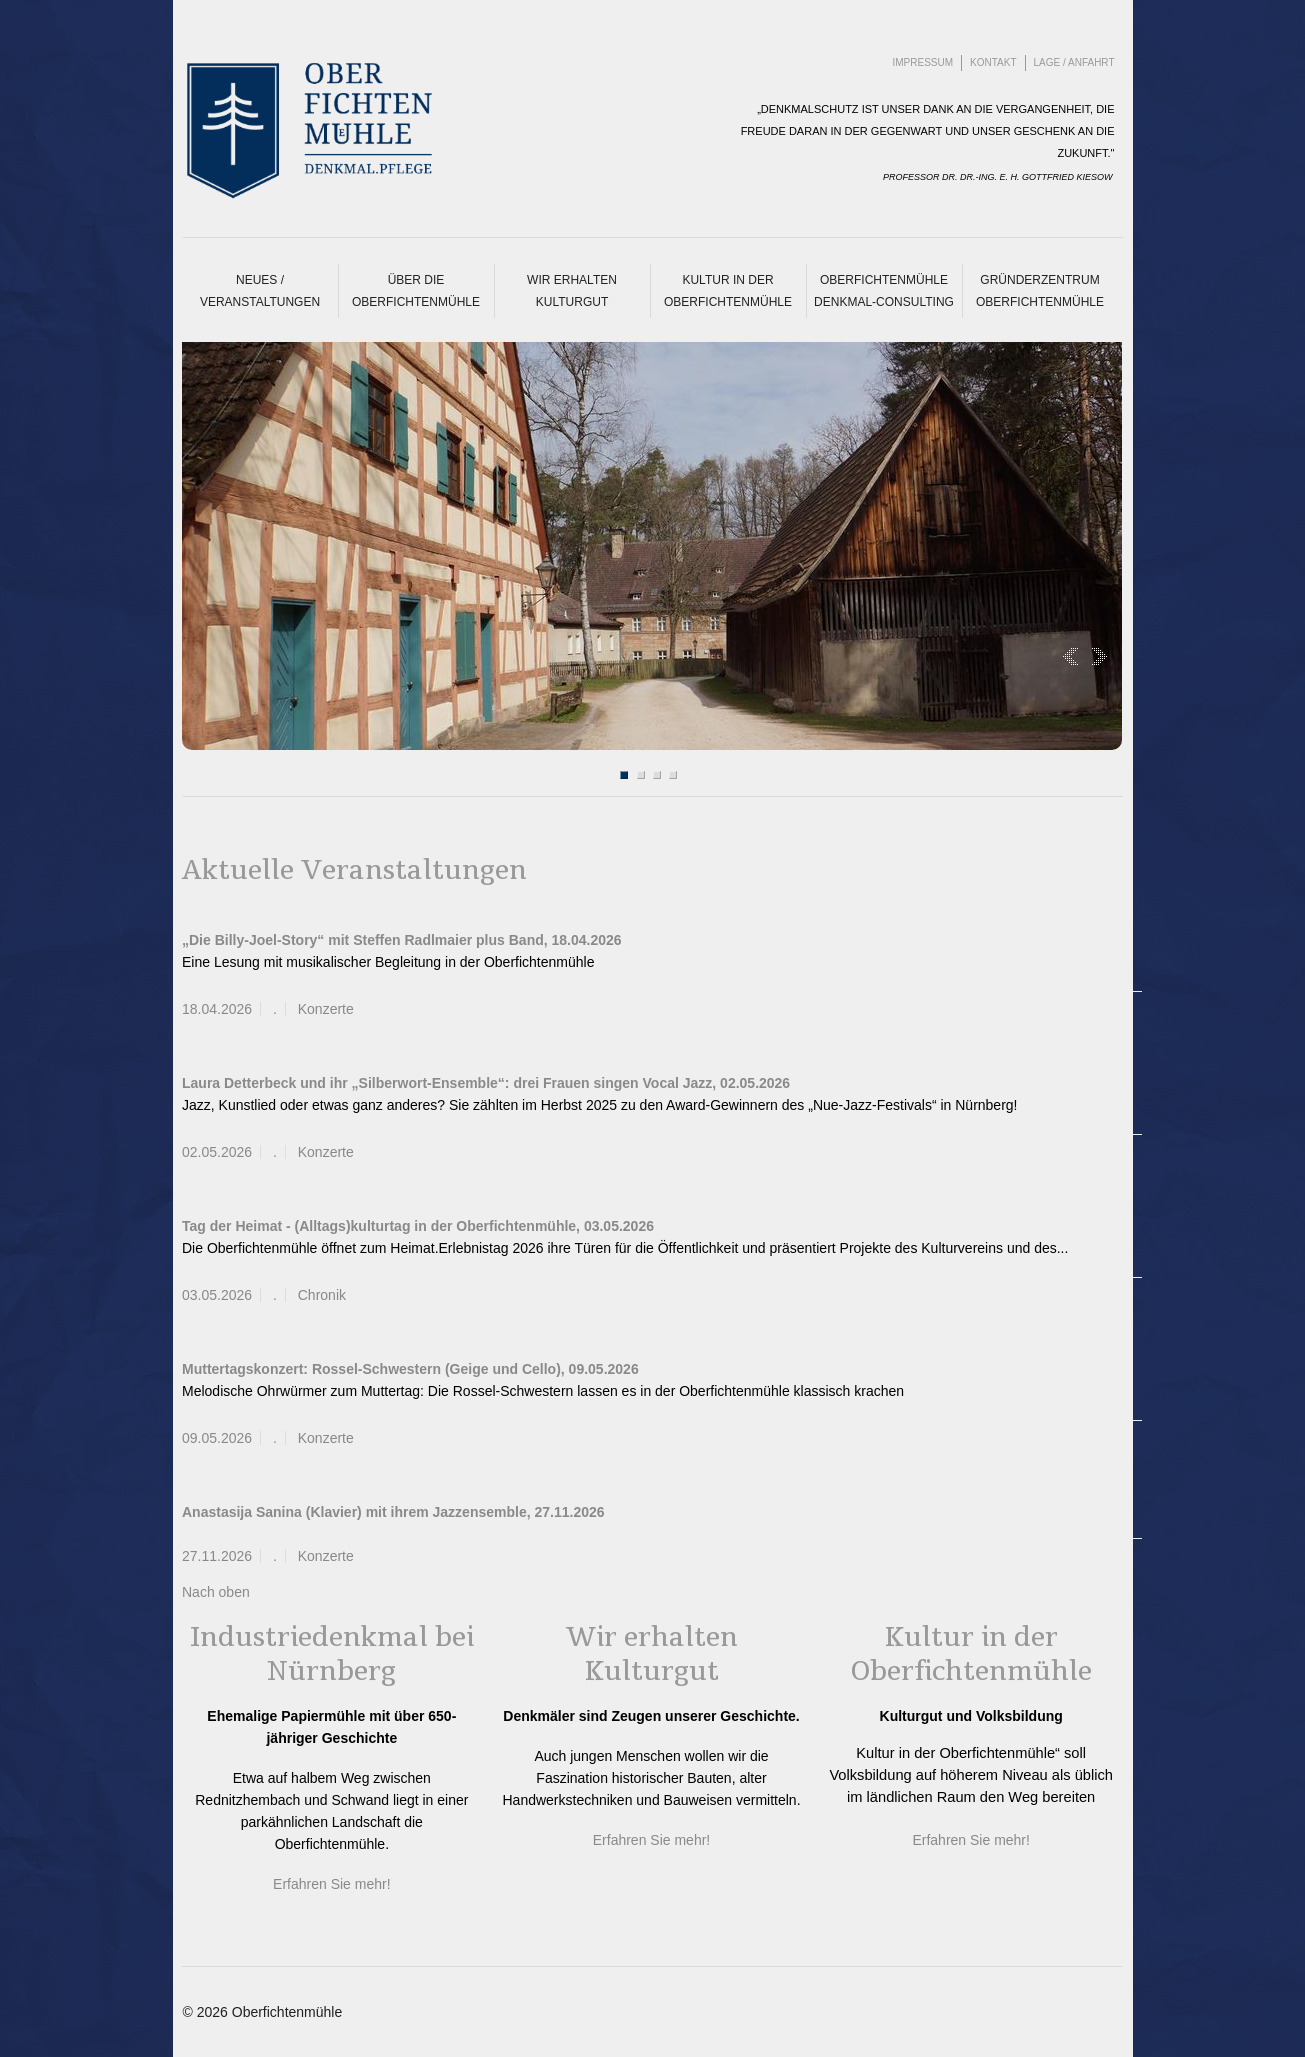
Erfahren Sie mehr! (332, 1884)
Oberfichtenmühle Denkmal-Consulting (884, 291)
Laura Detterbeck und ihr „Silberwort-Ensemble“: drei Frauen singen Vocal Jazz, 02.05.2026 (486, 1083)
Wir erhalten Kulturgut (572, 291)
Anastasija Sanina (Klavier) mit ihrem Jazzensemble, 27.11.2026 (393, 1512)
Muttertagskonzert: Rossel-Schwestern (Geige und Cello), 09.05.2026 (410, 1369)
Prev (1074, 656)
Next (1095, 656)
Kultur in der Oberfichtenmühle (728, 291)
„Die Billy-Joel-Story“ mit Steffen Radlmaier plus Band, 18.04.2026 (402, 940)
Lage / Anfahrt (1074, 62)
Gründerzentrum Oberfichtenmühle (1040, 291)
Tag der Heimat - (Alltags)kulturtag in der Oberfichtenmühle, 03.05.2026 (418, 1226)
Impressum (923, 62)
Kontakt (993, 62)
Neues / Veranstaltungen (260, 291)
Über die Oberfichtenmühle (416, 291)
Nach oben (216, 1592)
